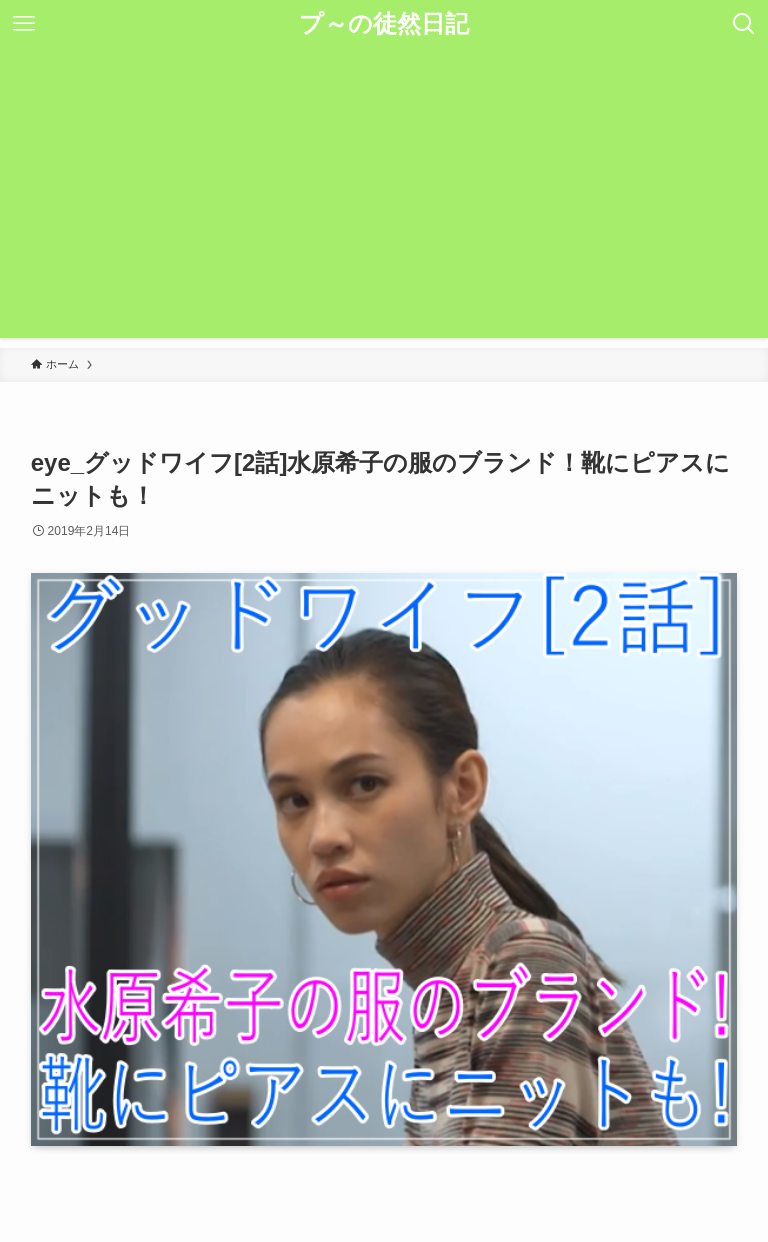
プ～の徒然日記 (384, 24)
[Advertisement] (384, 198)
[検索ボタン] (744, 24)
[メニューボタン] (24, 24)
